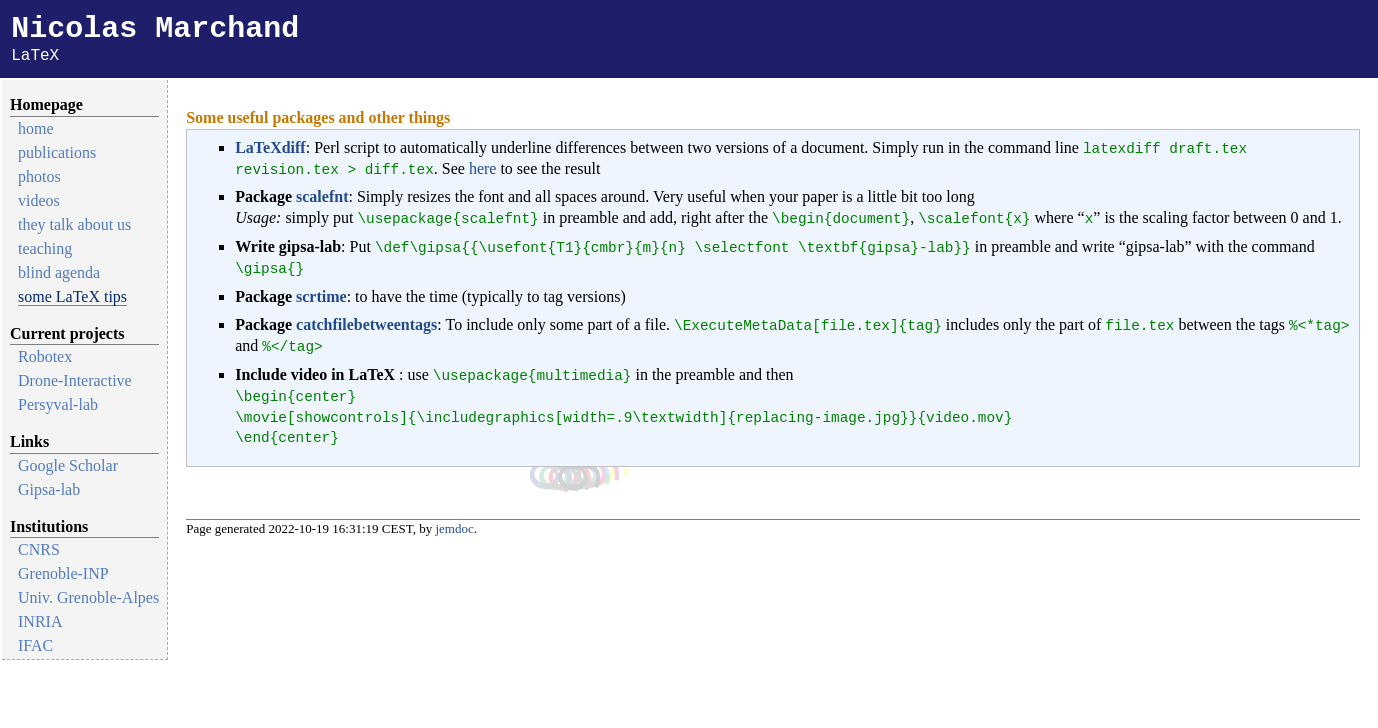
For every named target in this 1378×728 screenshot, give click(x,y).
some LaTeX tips (72, 300)
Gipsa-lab (49, 493)
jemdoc (454, 532)
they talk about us (74, 228)
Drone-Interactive (75, 384)
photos (39, 180)
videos (39, 204)
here (483, 172)
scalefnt (322, 200)
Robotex (45, 360)
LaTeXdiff (270, 151)
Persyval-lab (58, 408)
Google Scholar (68, 469)
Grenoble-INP (63, 577)
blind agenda (59, 276)
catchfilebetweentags (366, 328)
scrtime (321, 300)
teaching (45, 252)
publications (57, 156)
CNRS (39, 553)
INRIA (40, 625)
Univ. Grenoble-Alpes (88, 601)
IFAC (35, 649)
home (36, 132)
